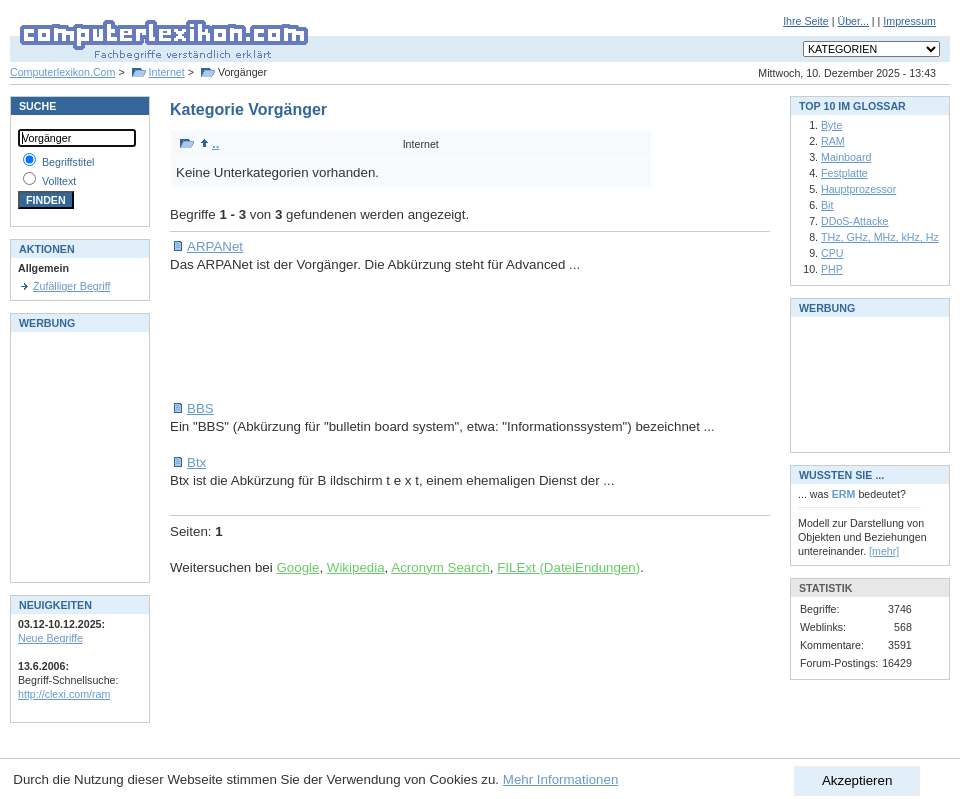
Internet (167, 72)
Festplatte (844, 173)
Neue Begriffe (50, 638)
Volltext (59, 181)
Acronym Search (440, 567)
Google (297, 567)
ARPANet (215, 246)
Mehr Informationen (561, 779)
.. (209, 143)
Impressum (909, 21)
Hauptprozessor (858, 189)
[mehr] (884, 551)
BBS (200, 408)
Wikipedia (356, 567)
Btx (196, 462)
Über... (852, 21)
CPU (832, 253)
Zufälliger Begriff (71, 286)
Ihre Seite (806, 21)
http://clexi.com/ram (64, 694)
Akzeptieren (857, 780)
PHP (832, 269)
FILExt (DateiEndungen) (568, 567)
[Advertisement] (534, 337)
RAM (833, 141)
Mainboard (846, 157)
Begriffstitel (68, 162)
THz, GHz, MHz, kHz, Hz (880, 237)
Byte (831, 125)
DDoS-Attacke (855, 221)
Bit (827, 205)
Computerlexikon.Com (62, 72)
